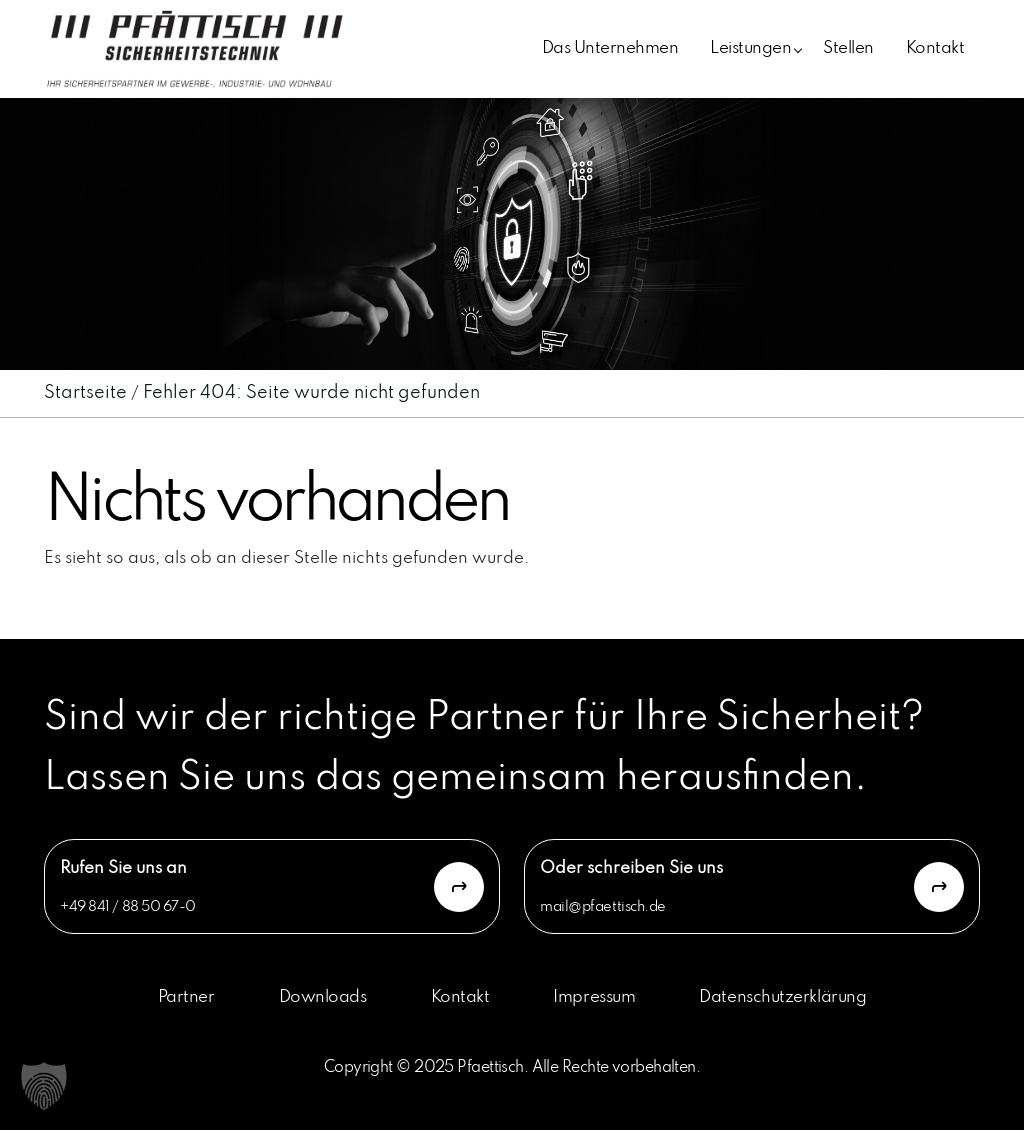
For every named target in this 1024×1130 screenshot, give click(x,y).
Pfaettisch (490, 1068)
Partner (186, 997)
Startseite (85, 393)
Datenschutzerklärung (782, 997)
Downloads (323, 997)
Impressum (594, 997)
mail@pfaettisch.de (603, 907)
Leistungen (750, 48)
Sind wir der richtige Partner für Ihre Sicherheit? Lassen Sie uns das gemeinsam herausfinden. (484, 748)
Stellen (848, 48)
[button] (44, 1086)
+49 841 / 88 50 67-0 (128, 907)
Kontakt (935, 48)
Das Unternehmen (610, 48)
